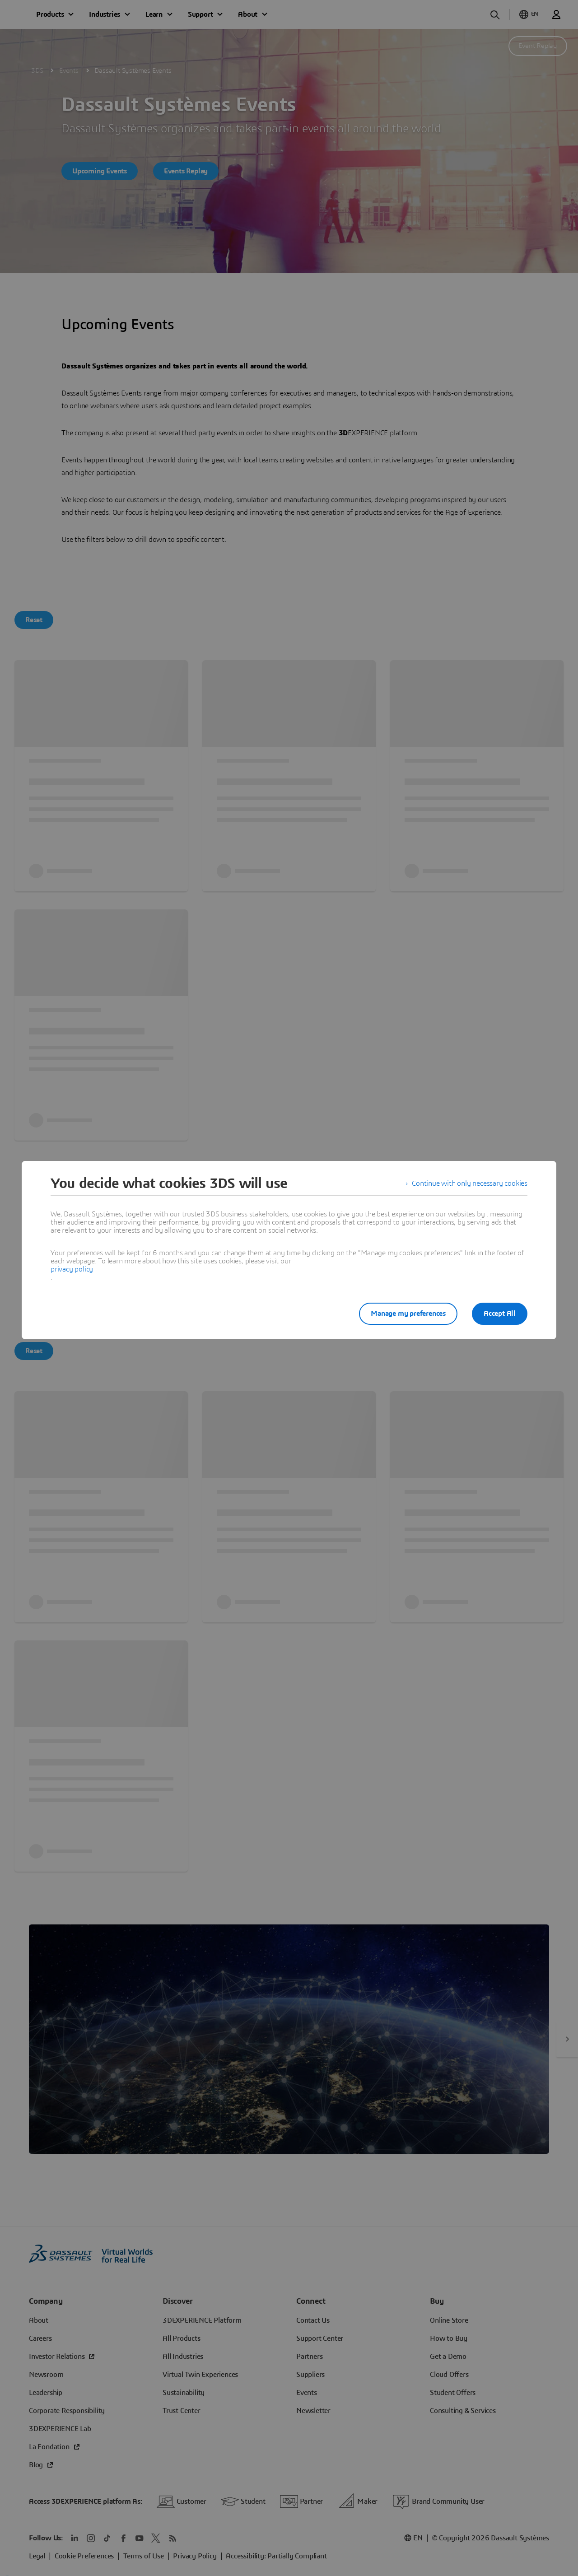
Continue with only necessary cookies (469, 1183)
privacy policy (72, 1269)
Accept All (500, 1313)
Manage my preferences (408, 1313)
